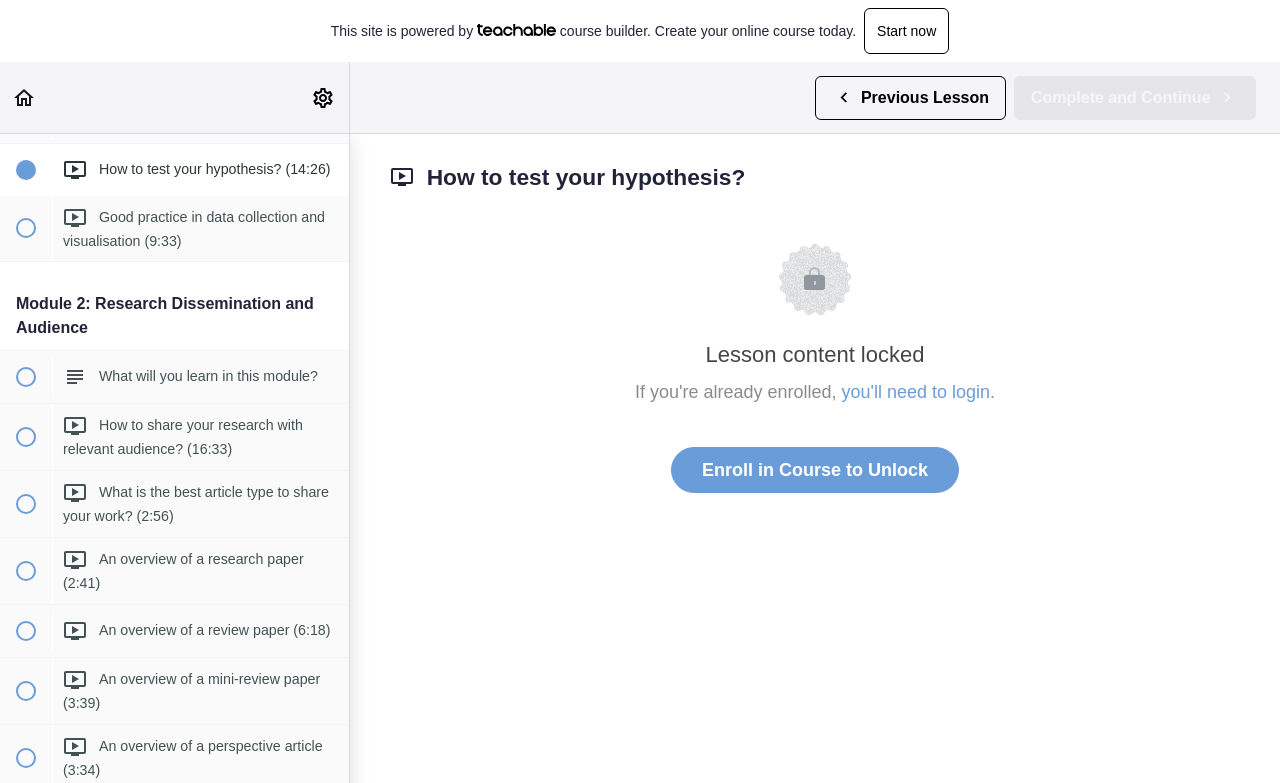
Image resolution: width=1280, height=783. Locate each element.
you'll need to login (916, 392)
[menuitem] (324, 97)
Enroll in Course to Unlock (815, 470)
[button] (25, 97)
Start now (906, 31)
